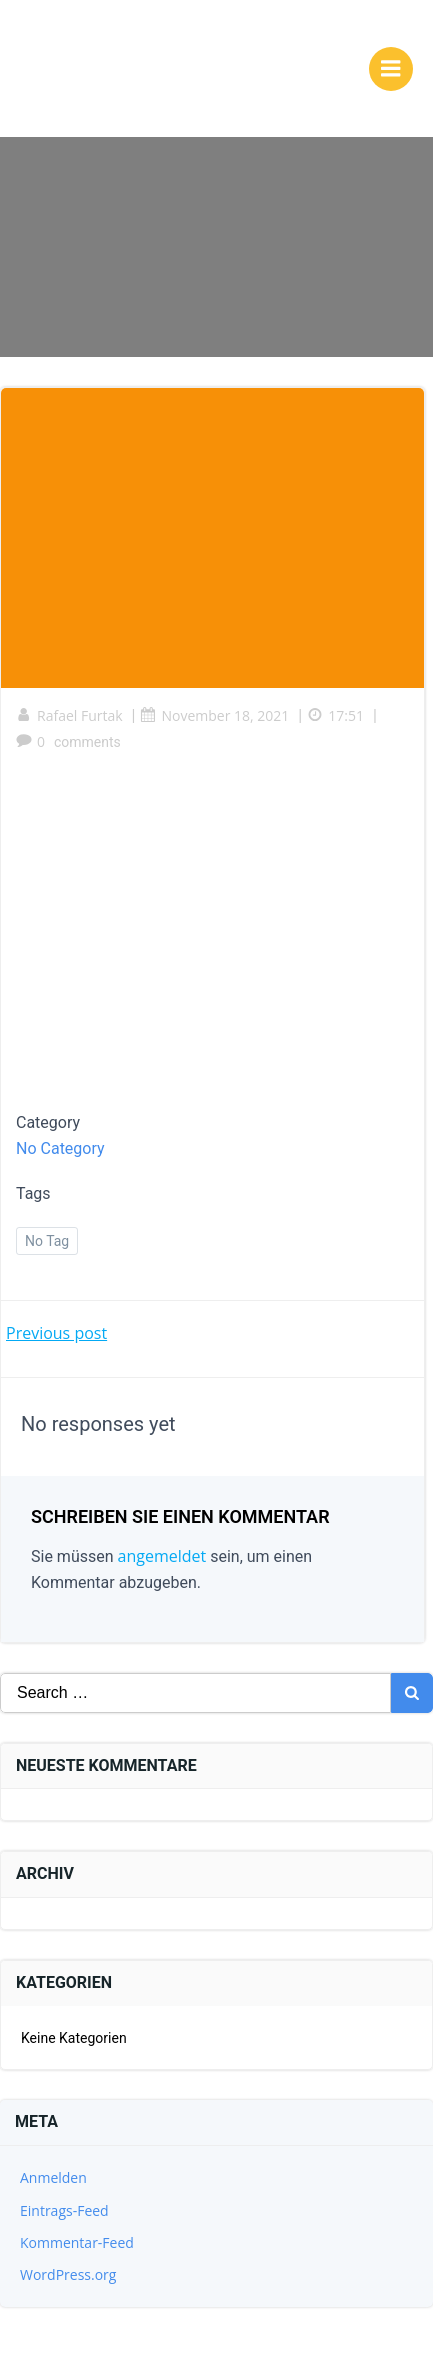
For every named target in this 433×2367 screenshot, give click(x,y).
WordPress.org (68, 2274)
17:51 (335, 715)
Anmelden (53, 2177)
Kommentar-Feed (77, 2242)
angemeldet (162, 1556)
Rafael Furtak (69, 715)
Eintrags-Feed (64, 2210)
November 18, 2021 (214, 715)
